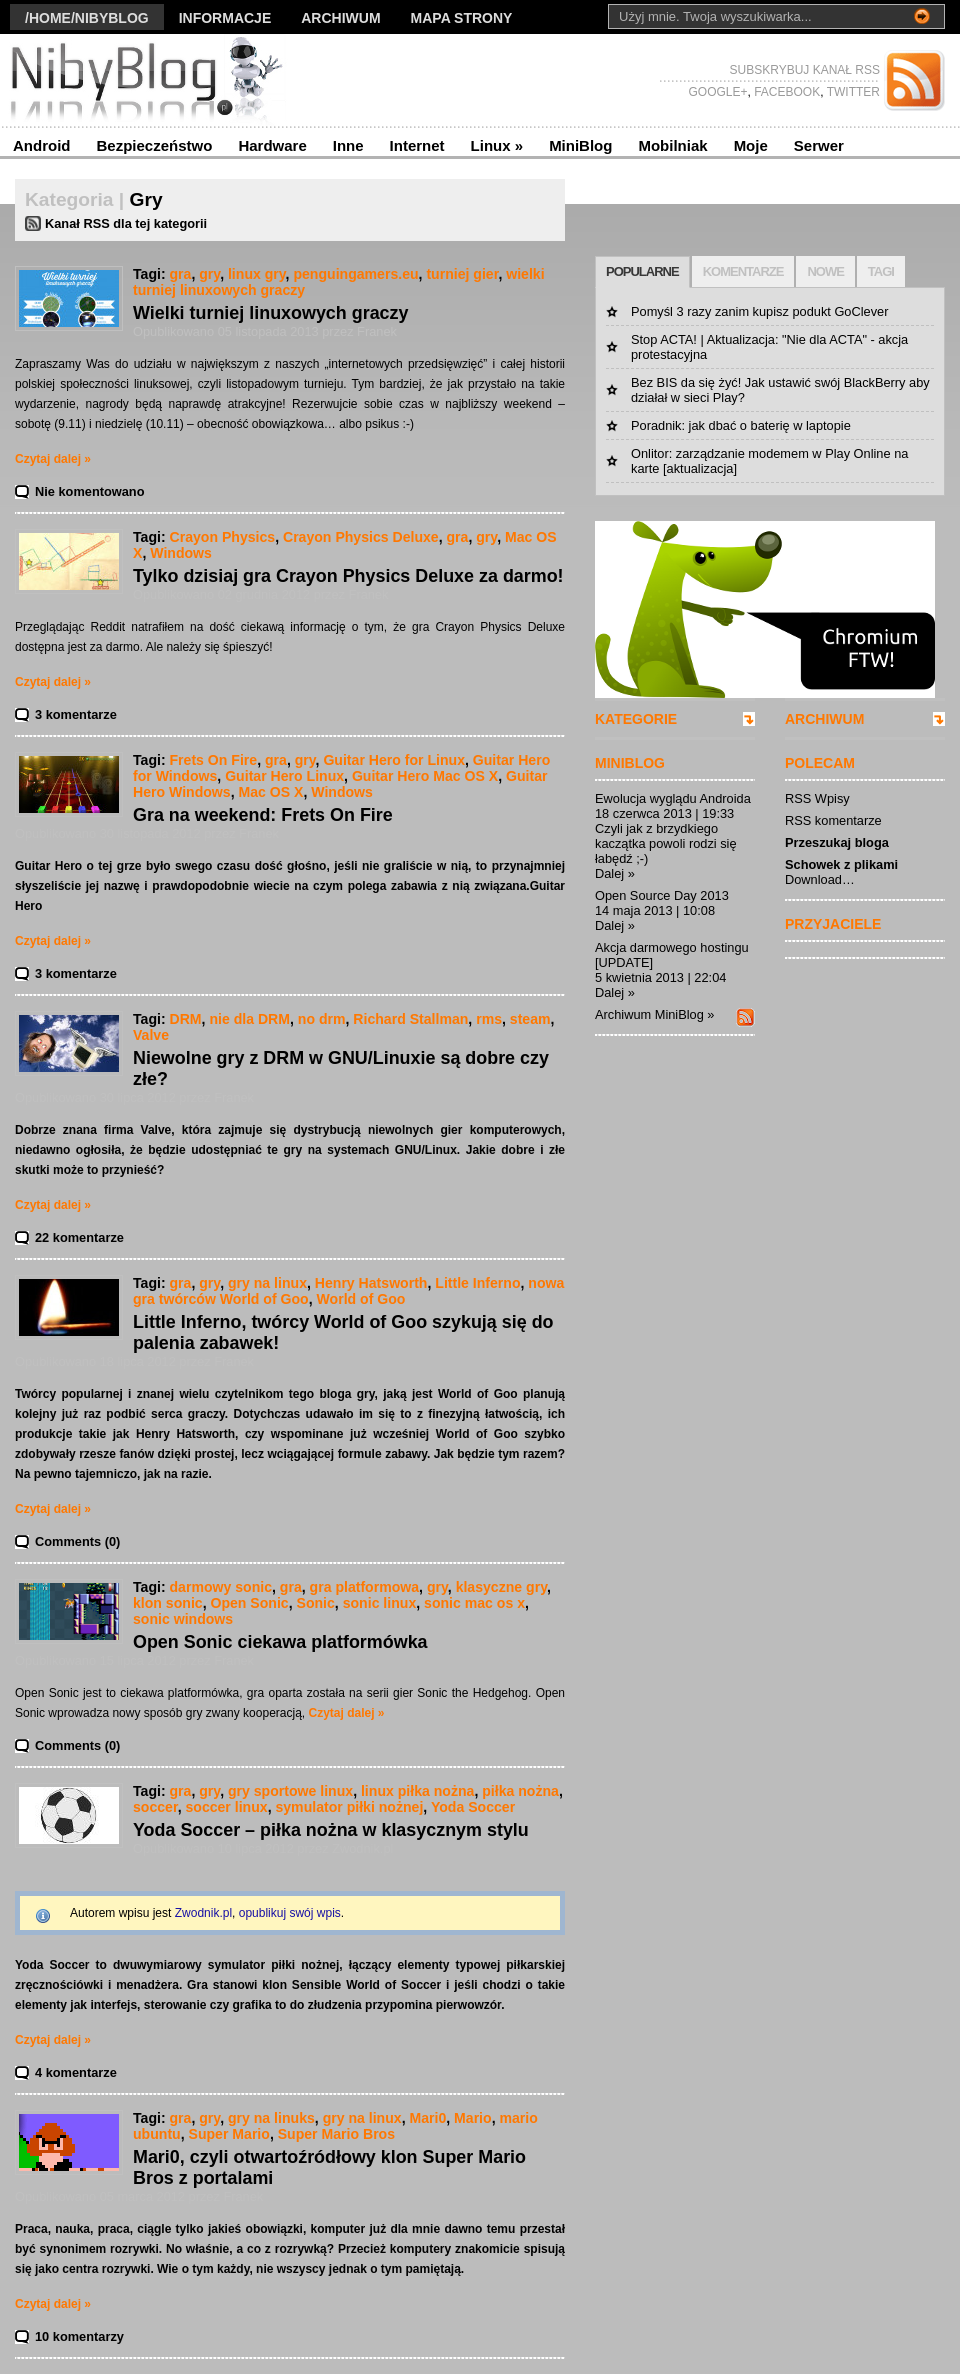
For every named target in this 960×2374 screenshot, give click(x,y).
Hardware (272, 145)
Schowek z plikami (841, 864)
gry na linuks (271, 2118)
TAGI (881, 271)
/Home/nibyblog (87, 18)
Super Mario (229, 2134)
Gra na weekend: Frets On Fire (263, 815)
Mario (473, 2118)
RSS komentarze (833, 820)
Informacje (225, 18)
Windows (181, 553)
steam (530, 1019)
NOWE (825, 271)
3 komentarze (76, 714)
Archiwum (340, 18)
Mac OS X (270, 792)
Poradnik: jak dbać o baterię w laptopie (741, 425)
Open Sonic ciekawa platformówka (280, 1642)
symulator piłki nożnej (349, 1807)
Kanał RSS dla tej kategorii (126, 223)
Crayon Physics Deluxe (361, 537)
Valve (151, 1035)
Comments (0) (77, 1541)
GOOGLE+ (717, 92)
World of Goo (361, 1299)
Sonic (316, 1603)
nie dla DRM (249, 1019)
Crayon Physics (223, 537)
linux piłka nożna (417, 1791)
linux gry (257, 274)
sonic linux (380, 1603)
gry (209, 274)
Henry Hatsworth (371, 1283)
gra (181, 274)
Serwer (819, 145)
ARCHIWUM (824, 719)
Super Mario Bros (336, 2134)
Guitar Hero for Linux (394, 760)
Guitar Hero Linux (284, 776)
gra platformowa (365, 1587)
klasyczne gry (501, 1587)
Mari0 (427, 2118)
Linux (497, 145)
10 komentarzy (79, 2336)
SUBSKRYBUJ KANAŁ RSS (805, 70)
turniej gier (462, 274)
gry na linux (267, 1283)
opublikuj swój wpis (290, 1913)
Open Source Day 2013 (662, 895)
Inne (348, 145)
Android (42, 145)
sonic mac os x (474, 1603)
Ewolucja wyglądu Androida (673, 798)
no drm (322, 1019)
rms (489, 1019)
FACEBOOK (785, 92)
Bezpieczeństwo (155, 145)
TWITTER (852, 92)
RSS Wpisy (817, 798)
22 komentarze (79, 1237)
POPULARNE (642, 271)
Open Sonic (249, 1603)
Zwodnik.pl (203, 1913)
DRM (186, 1019)
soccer (155, 1807)
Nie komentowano (90, 491)
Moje (751, 145)
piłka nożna (520, 1791)
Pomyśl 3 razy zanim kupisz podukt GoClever (759, 311)
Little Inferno (477, 1283)
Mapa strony (462, 18)
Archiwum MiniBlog (649, 1014)
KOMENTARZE (743, 271)
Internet (417, 145)
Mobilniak (672, 145)
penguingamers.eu (355, 274)
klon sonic (168, 1603)
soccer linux (226, 1807)
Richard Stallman (410, 1019)
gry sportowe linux (290, 1791)
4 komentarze (76, 2072)
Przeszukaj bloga (837, 842)
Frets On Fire (214, 760)
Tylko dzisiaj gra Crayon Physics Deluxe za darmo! (348, 576)
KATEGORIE (636, 719)
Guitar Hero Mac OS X (425, 776)
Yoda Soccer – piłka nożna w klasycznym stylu (331, 1830)
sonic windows (183, 1619)
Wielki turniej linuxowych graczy (270, 313)
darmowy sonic (221, 1587)
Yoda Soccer (473, 1807)
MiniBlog (580, 145)
